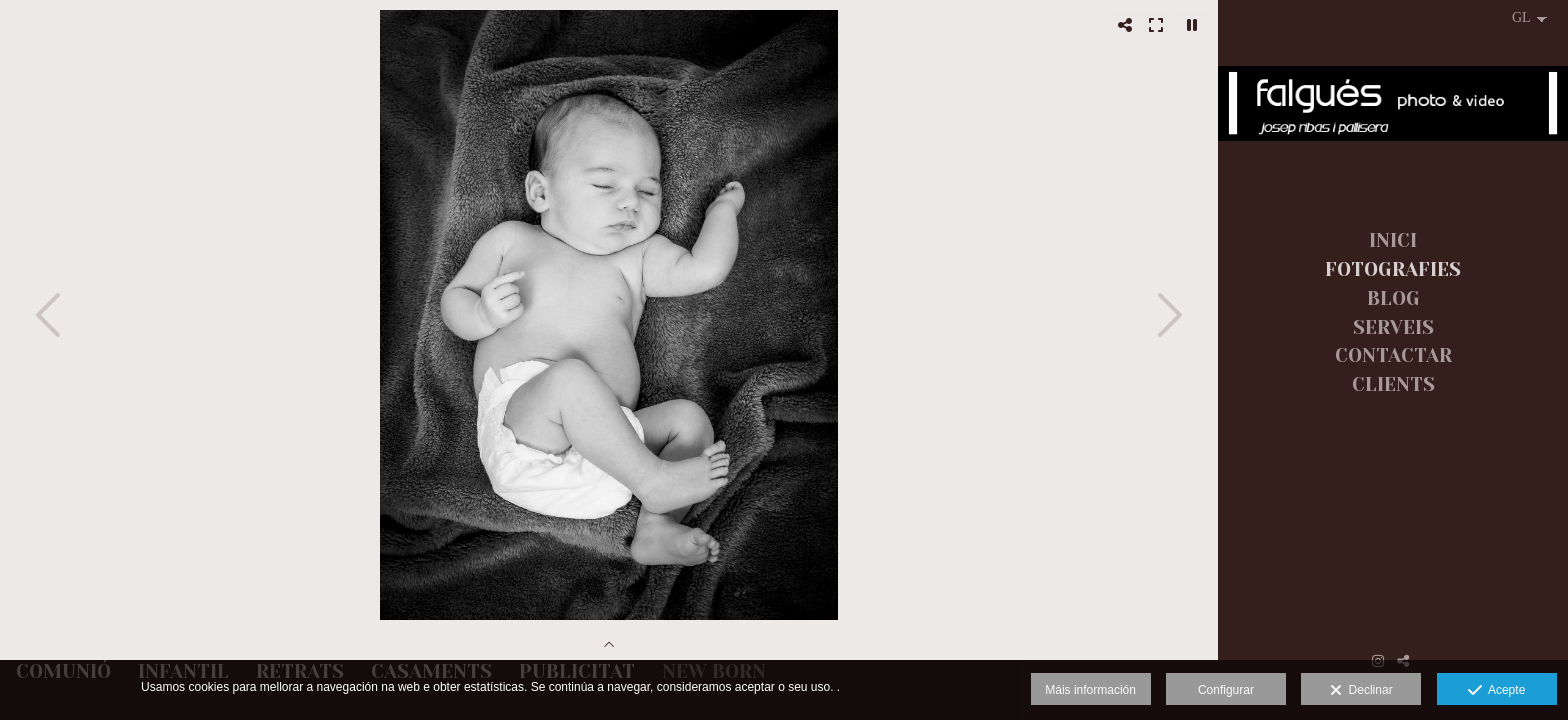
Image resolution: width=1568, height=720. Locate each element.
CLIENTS (1393, 385)
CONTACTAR (1393, 356)
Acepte (1496, 691)
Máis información (1090, 690)
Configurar (1226, 690)
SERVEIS (1393, 328)
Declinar (1361, 691)
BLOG (1393, 299)
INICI (1393, 241)
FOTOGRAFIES (1393, 270)
